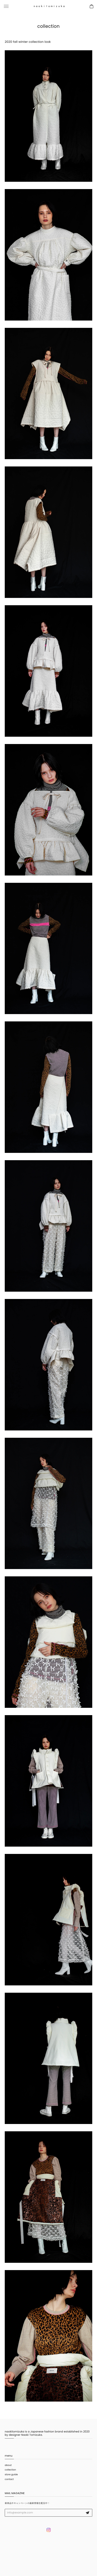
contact (9, 2479)
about (8, 2465)
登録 (87, 2512)
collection (10, 2469)
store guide (11, 2474)
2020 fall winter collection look (28, 42)
